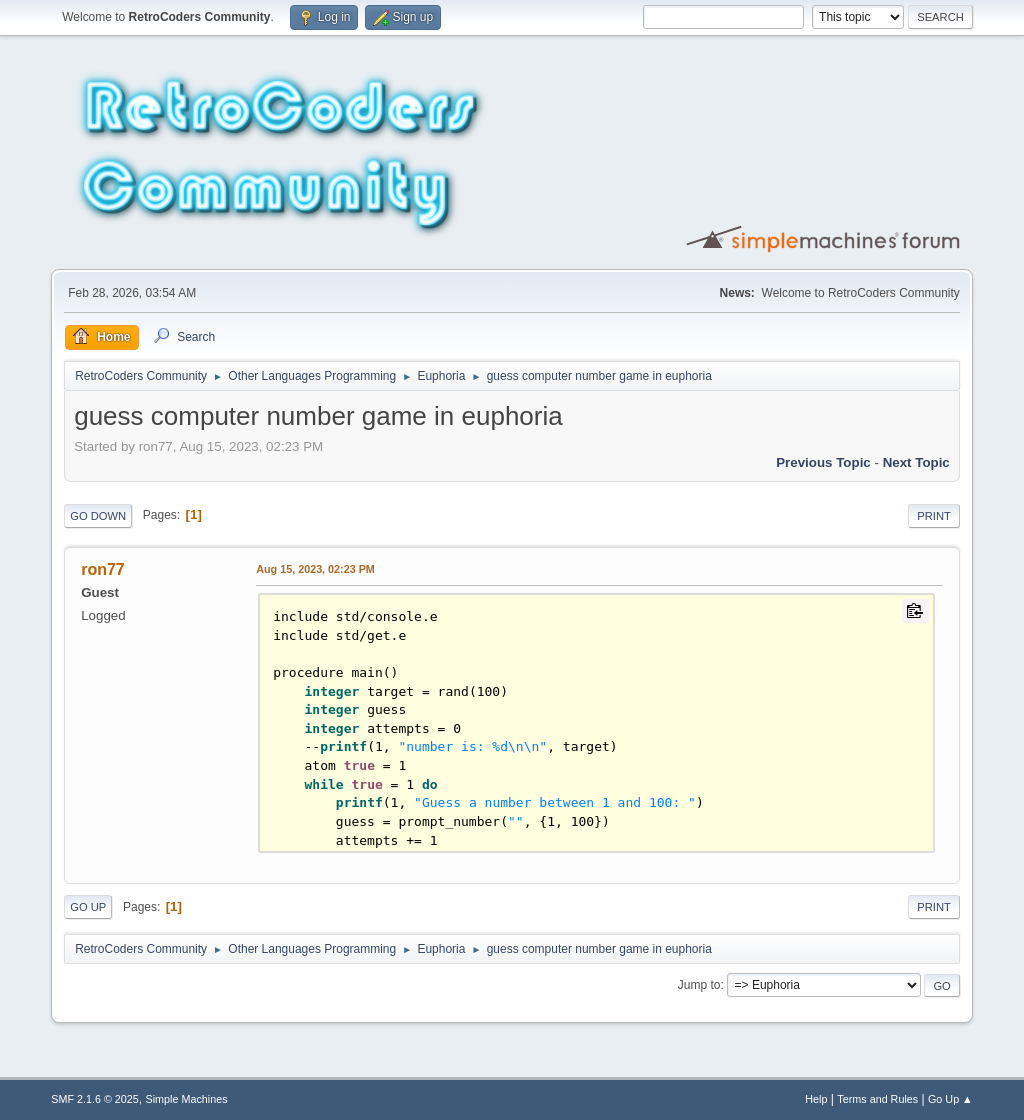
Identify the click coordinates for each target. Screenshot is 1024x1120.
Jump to (699, 985)
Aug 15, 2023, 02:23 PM (315, 569)
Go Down (98, 516)
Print (934, 516)
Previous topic (823, 462)
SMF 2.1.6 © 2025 (95, 1099)
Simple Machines (187, 1099)
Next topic (916, 462)
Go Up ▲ (950, 1099)
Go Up (88, 907)
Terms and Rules (877, 1099)
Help (816, 1099)
